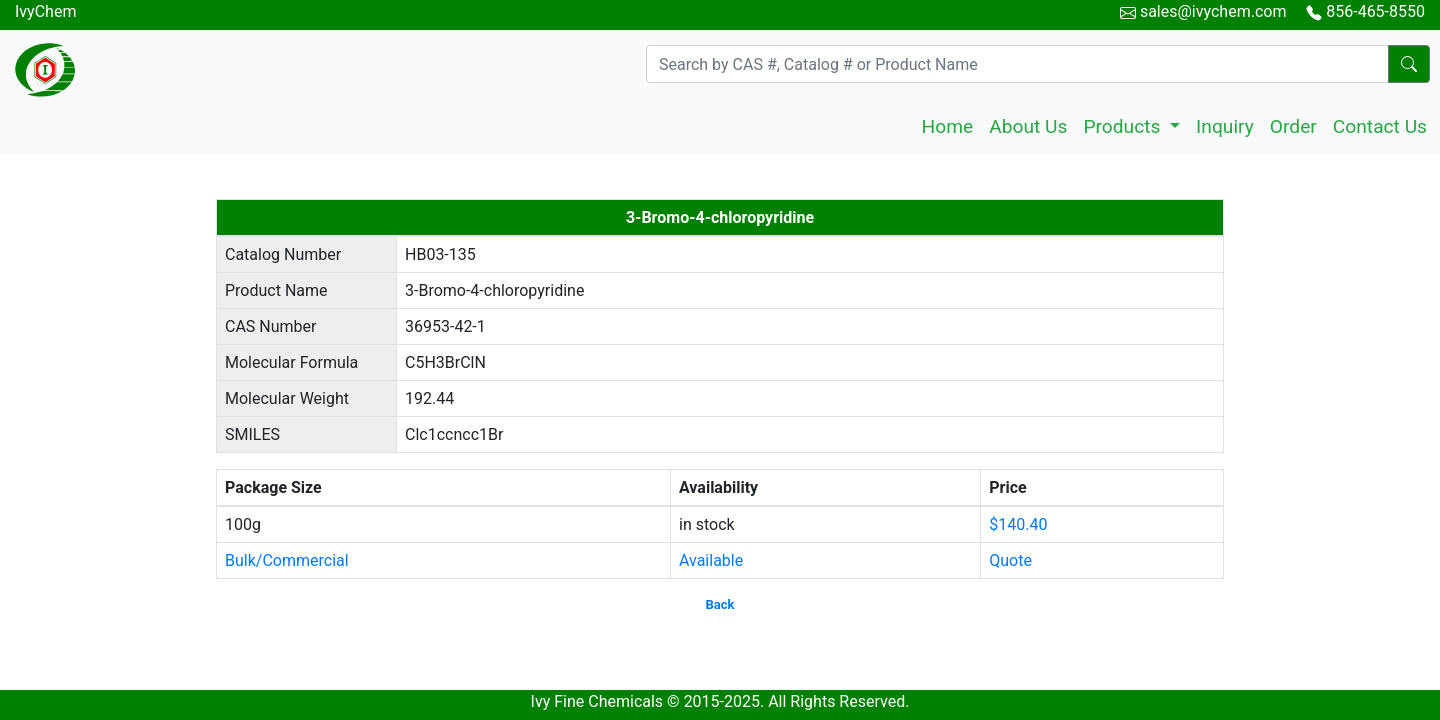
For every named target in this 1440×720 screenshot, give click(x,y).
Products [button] (1124, 126)
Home (948, 126)
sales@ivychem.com (1213, 11)
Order (1293, 126)
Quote (1010, 560)
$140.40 (1018, 524)
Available (711, 560)
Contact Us (1380, 126)
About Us (1028, 126)
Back (720, 604)
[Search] (1017, 64)
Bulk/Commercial (287, 560)
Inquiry (1225, 126)
